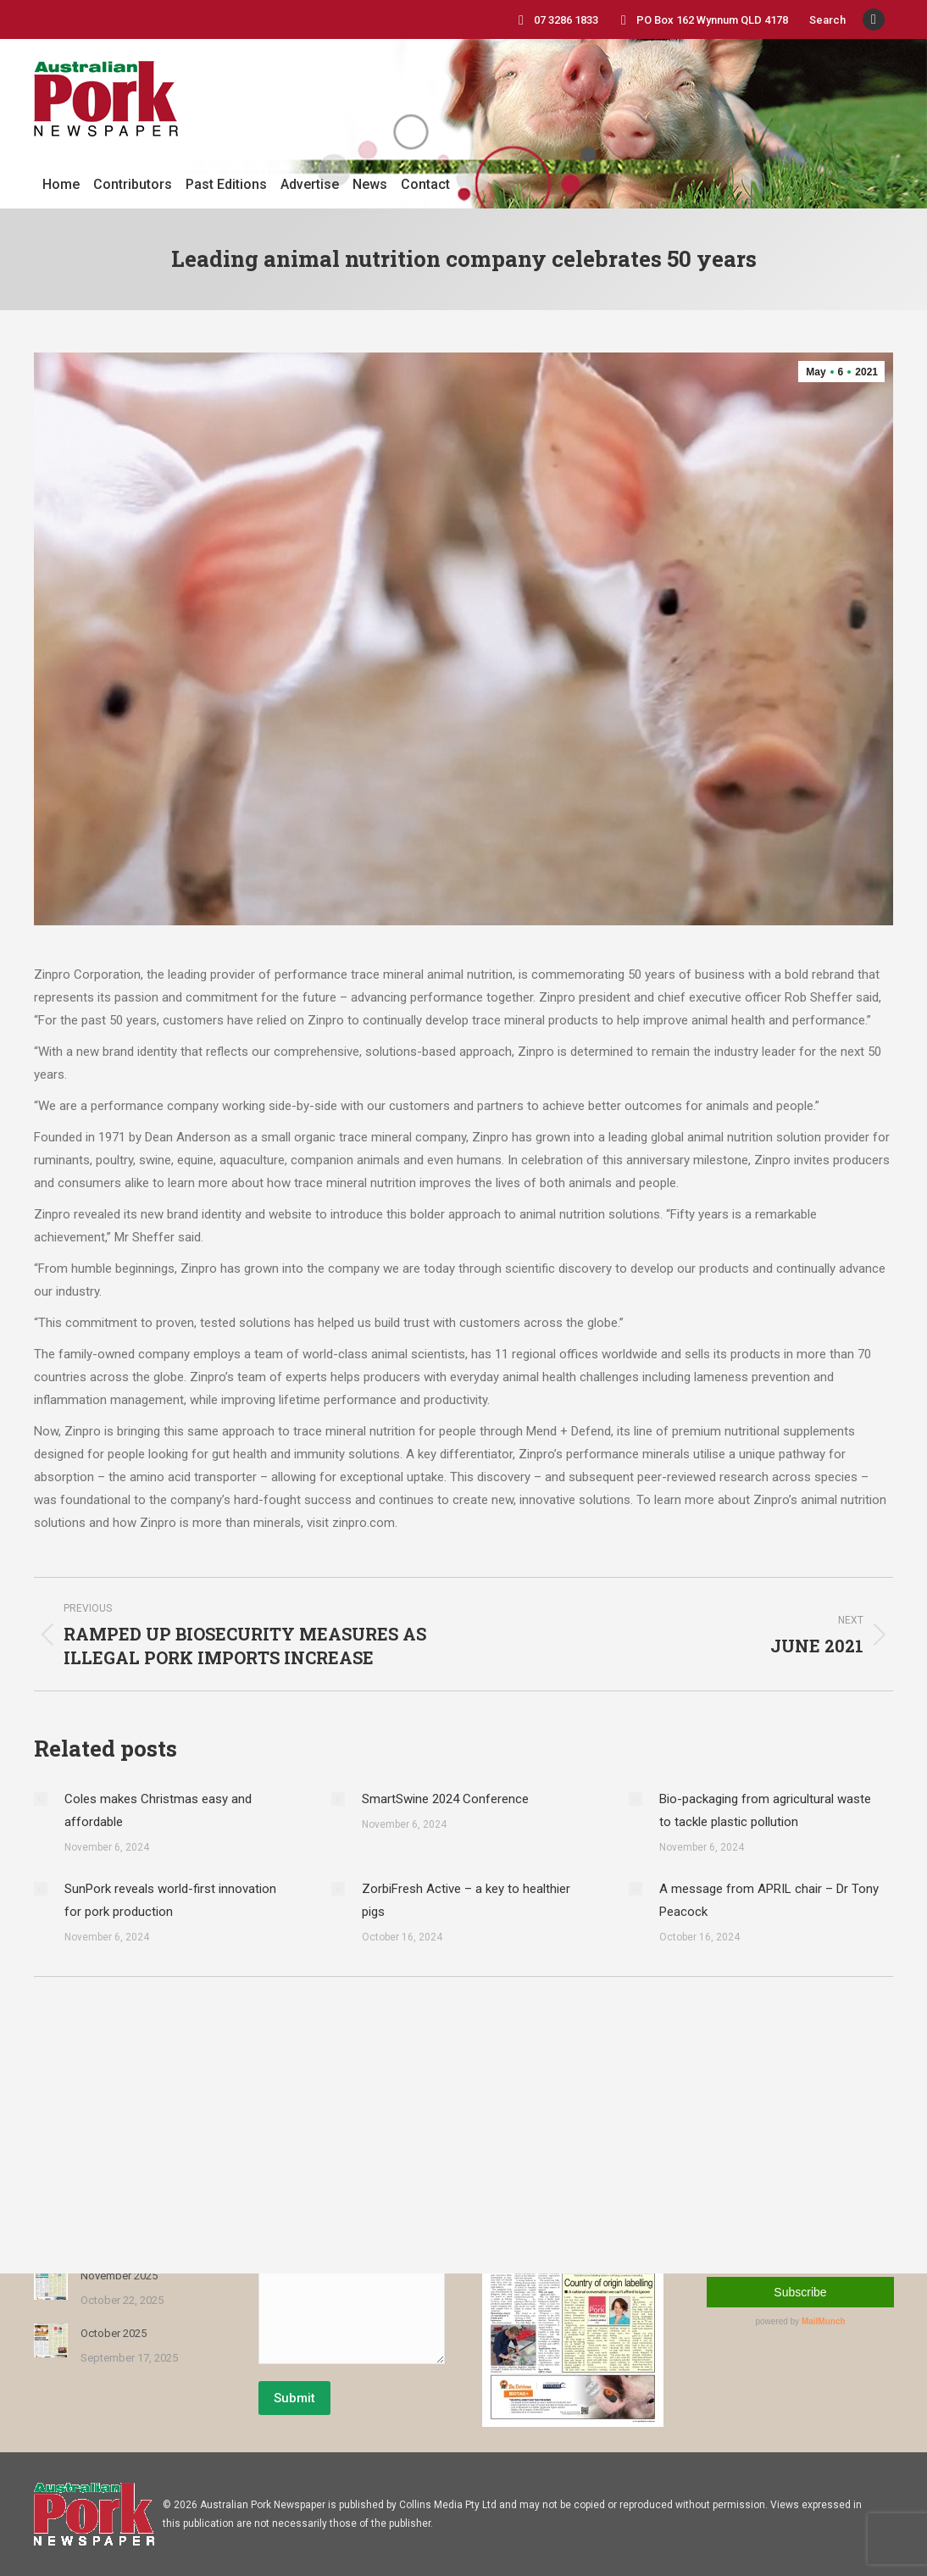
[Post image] (40, 1799)
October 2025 (113, 2333)
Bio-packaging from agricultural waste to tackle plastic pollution (765, 1810)
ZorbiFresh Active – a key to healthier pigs (466, 1900)
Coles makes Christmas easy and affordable (158, 1810)
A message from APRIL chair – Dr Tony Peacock (769, 1900)
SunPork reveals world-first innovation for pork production (170, 1900)
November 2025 (119, 2275)
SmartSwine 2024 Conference (445, 1799)
